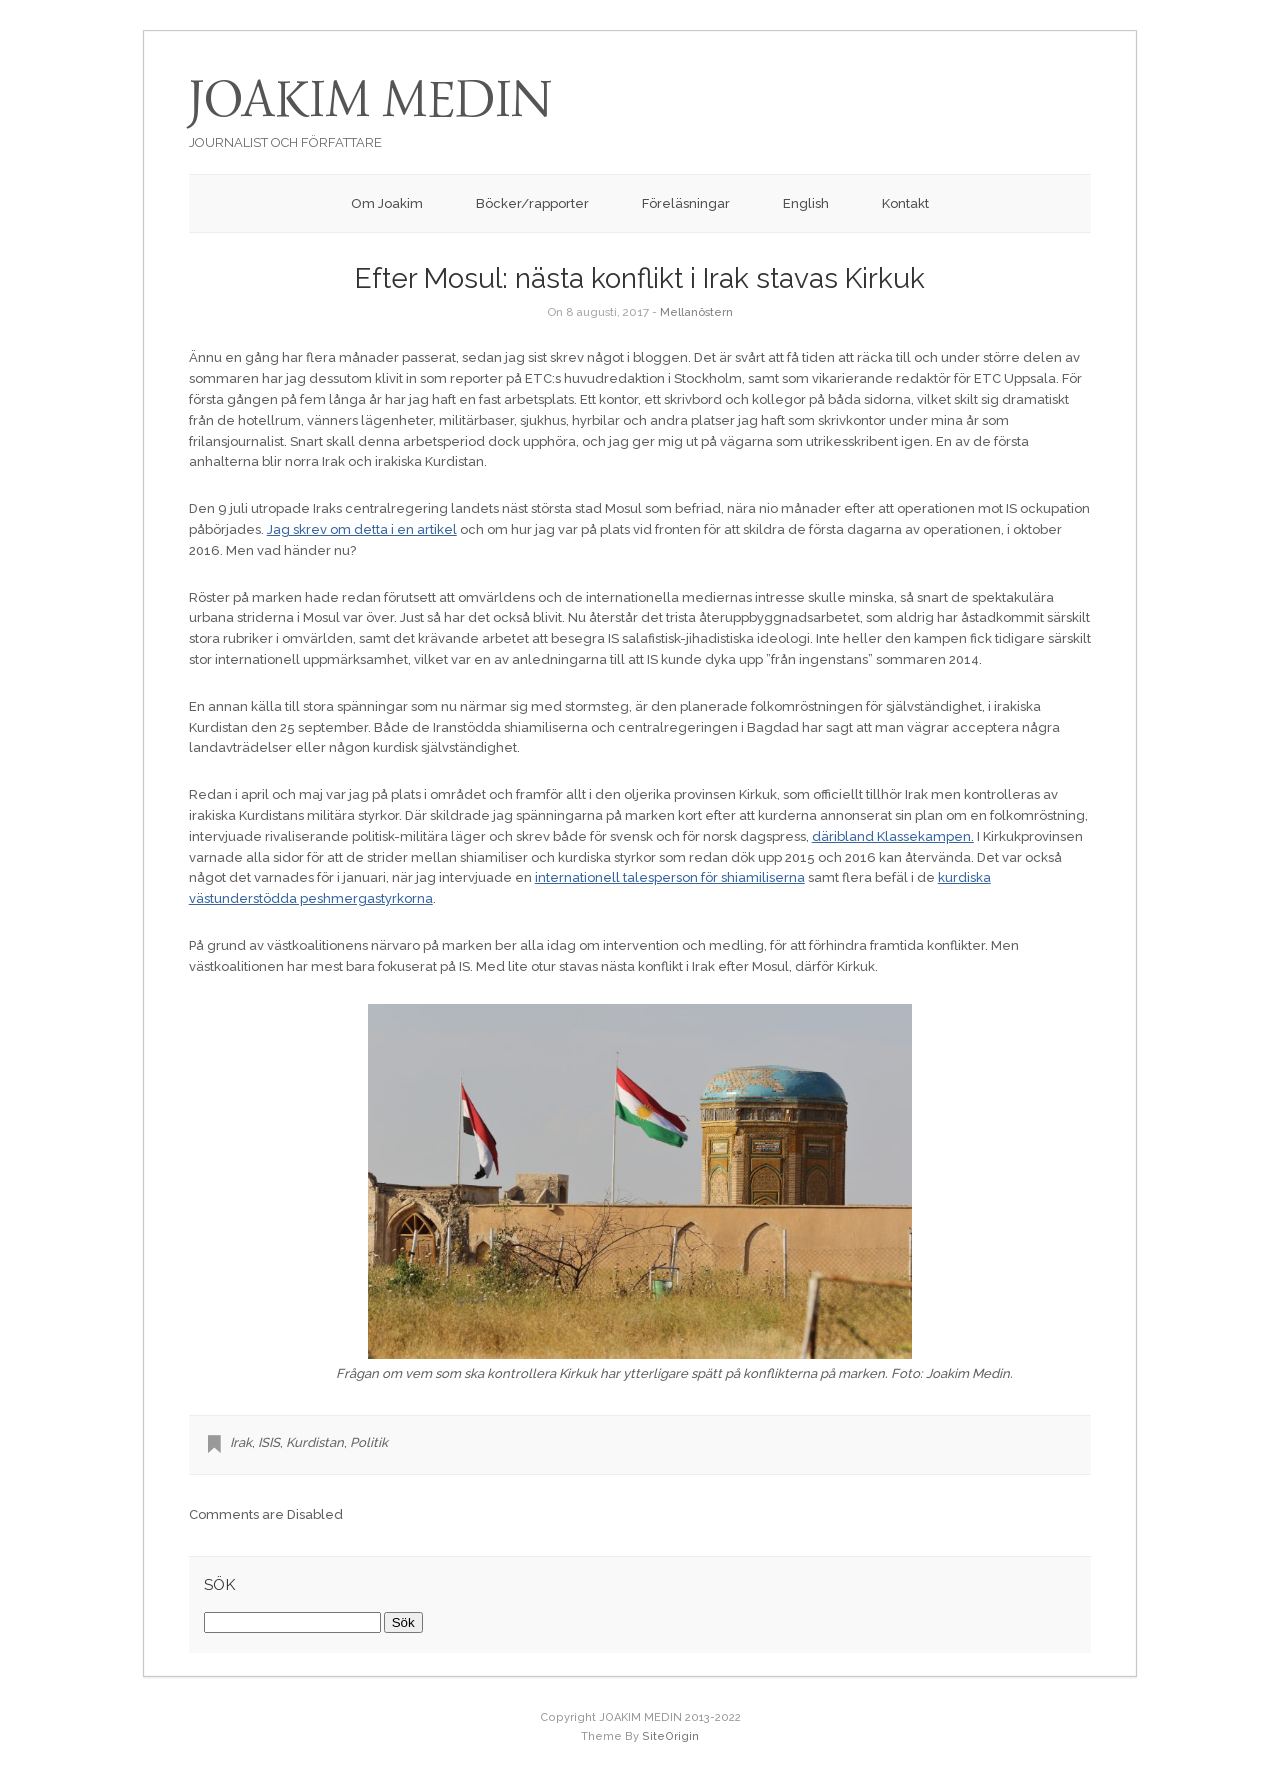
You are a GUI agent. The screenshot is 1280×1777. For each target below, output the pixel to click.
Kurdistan (315, 1442)
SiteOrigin (670, 1736)
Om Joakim (387, 203)
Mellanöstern (696, 312)
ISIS (269, 1442)
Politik (369, 1442)
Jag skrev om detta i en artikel (362, 529)
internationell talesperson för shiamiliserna (670, 877)
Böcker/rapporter (532, 203)
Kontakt (905, 203)
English (806, 203)
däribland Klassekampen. (893, 836)
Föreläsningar (686, 203)
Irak (241, 1442)
